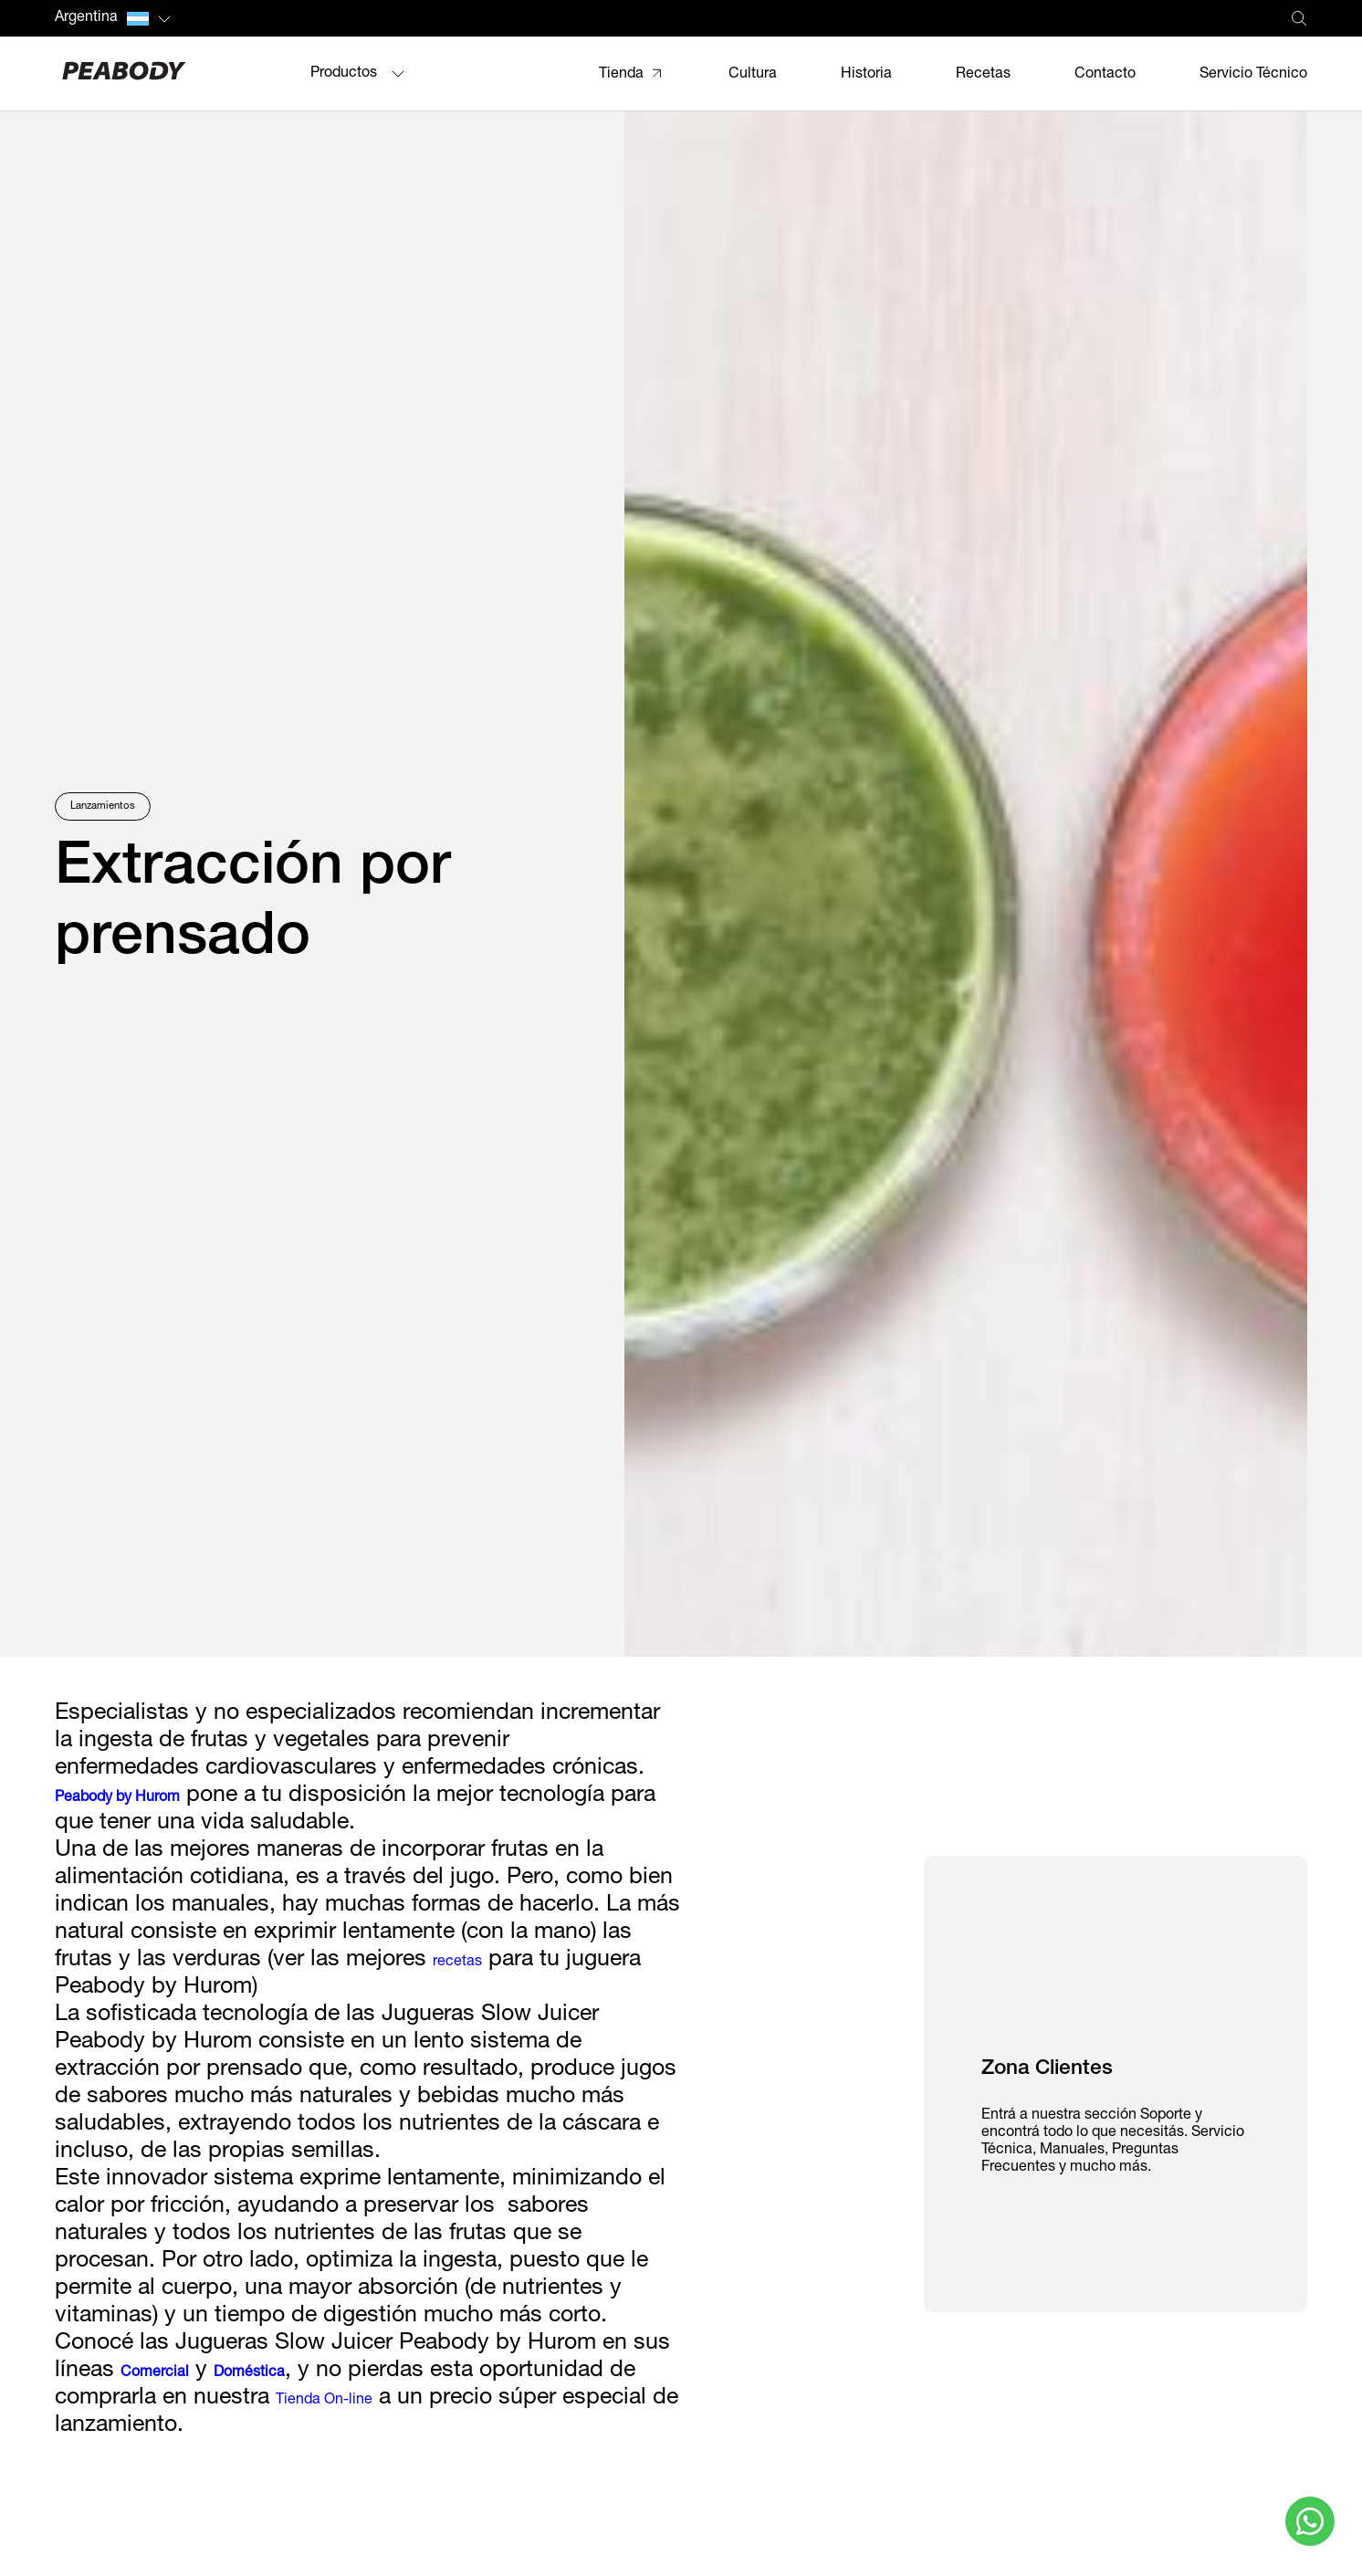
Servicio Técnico (1253, 75)
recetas (457, 1962)
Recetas (983, 75)
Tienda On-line (324, 2400)
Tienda (621, 75)
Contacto (1105, 75)
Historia (866, 75)
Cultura (752, 75)
